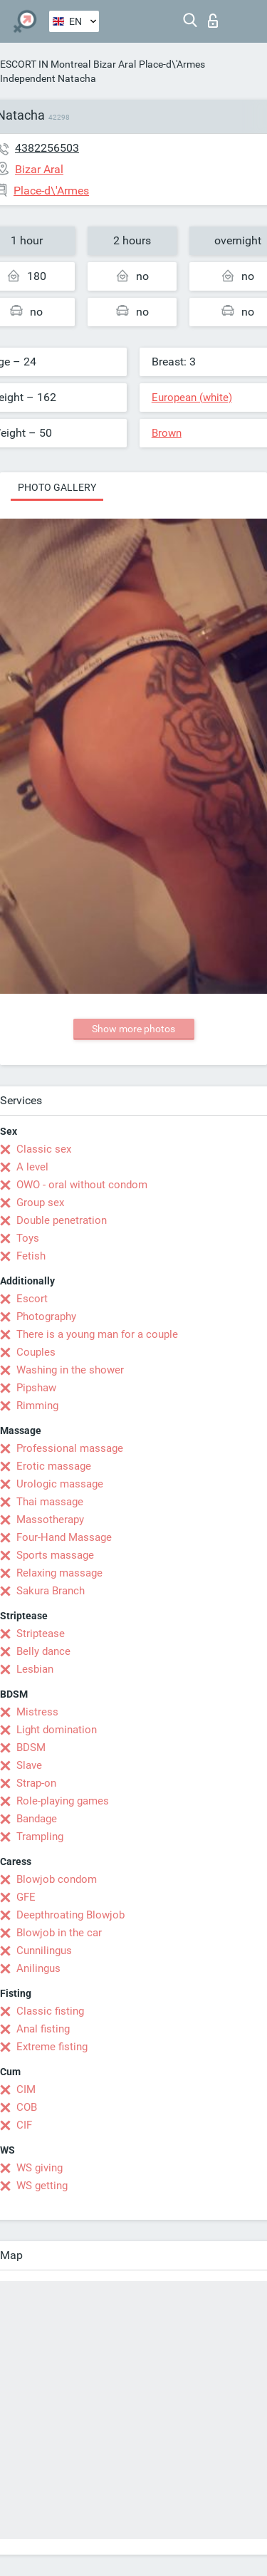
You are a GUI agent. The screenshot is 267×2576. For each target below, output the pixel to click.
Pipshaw (36, 1387)
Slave (29, 1765)
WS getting (42, 2185)
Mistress (37, 1711)
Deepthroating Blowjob (70, 1914)
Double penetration (61, 1220)
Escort (32, 1298)
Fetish (31, 1256)
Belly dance (43, 1651)
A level (32, 1166)
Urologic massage (59, 1483)
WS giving (39, 2167)
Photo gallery (57, 487)
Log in (213, 20)
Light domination (56, 1729)
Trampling (39, 1836)
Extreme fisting (52, 2046)
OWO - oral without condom (81, 1184)
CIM (26, 2089)
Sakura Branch (50, 1590)
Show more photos (133, 1028)
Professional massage (69, 1448)
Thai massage (49, 1501)
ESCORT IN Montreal (45, 64)
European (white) (192, 397)
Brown (167, 433)
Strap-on (36, 1783)
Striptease (40, 1633)
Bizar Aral (114, 64)
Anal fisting (43, 2028)
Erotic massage (53, 1466)
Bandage (36, 1818)
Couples (36, 1352)
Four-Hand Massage (64, 1537)
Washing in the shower (70, 1370)
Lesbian (34, 1669)
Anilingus (38, 1968)
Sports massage (55, 1555)
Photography (46, 1316)
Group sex (40, 1202)
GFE (26, 1897)
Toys (27, 1238)
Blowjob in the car (59, 1932)
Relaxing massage (59, 1573)
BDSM (31, 1747)
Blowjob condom (56, 1879)
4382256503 (47, 148)
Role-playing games (62, 1801)
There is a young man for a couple (97, 1334)
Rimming (37, 1405)
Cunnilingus (44, 1950)
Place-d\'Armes (172, 64)
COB (26, 2107)
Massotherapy (50, 1519)
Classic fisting (50, 2011)
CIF (24, 2125)
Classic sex (43, 1149)
